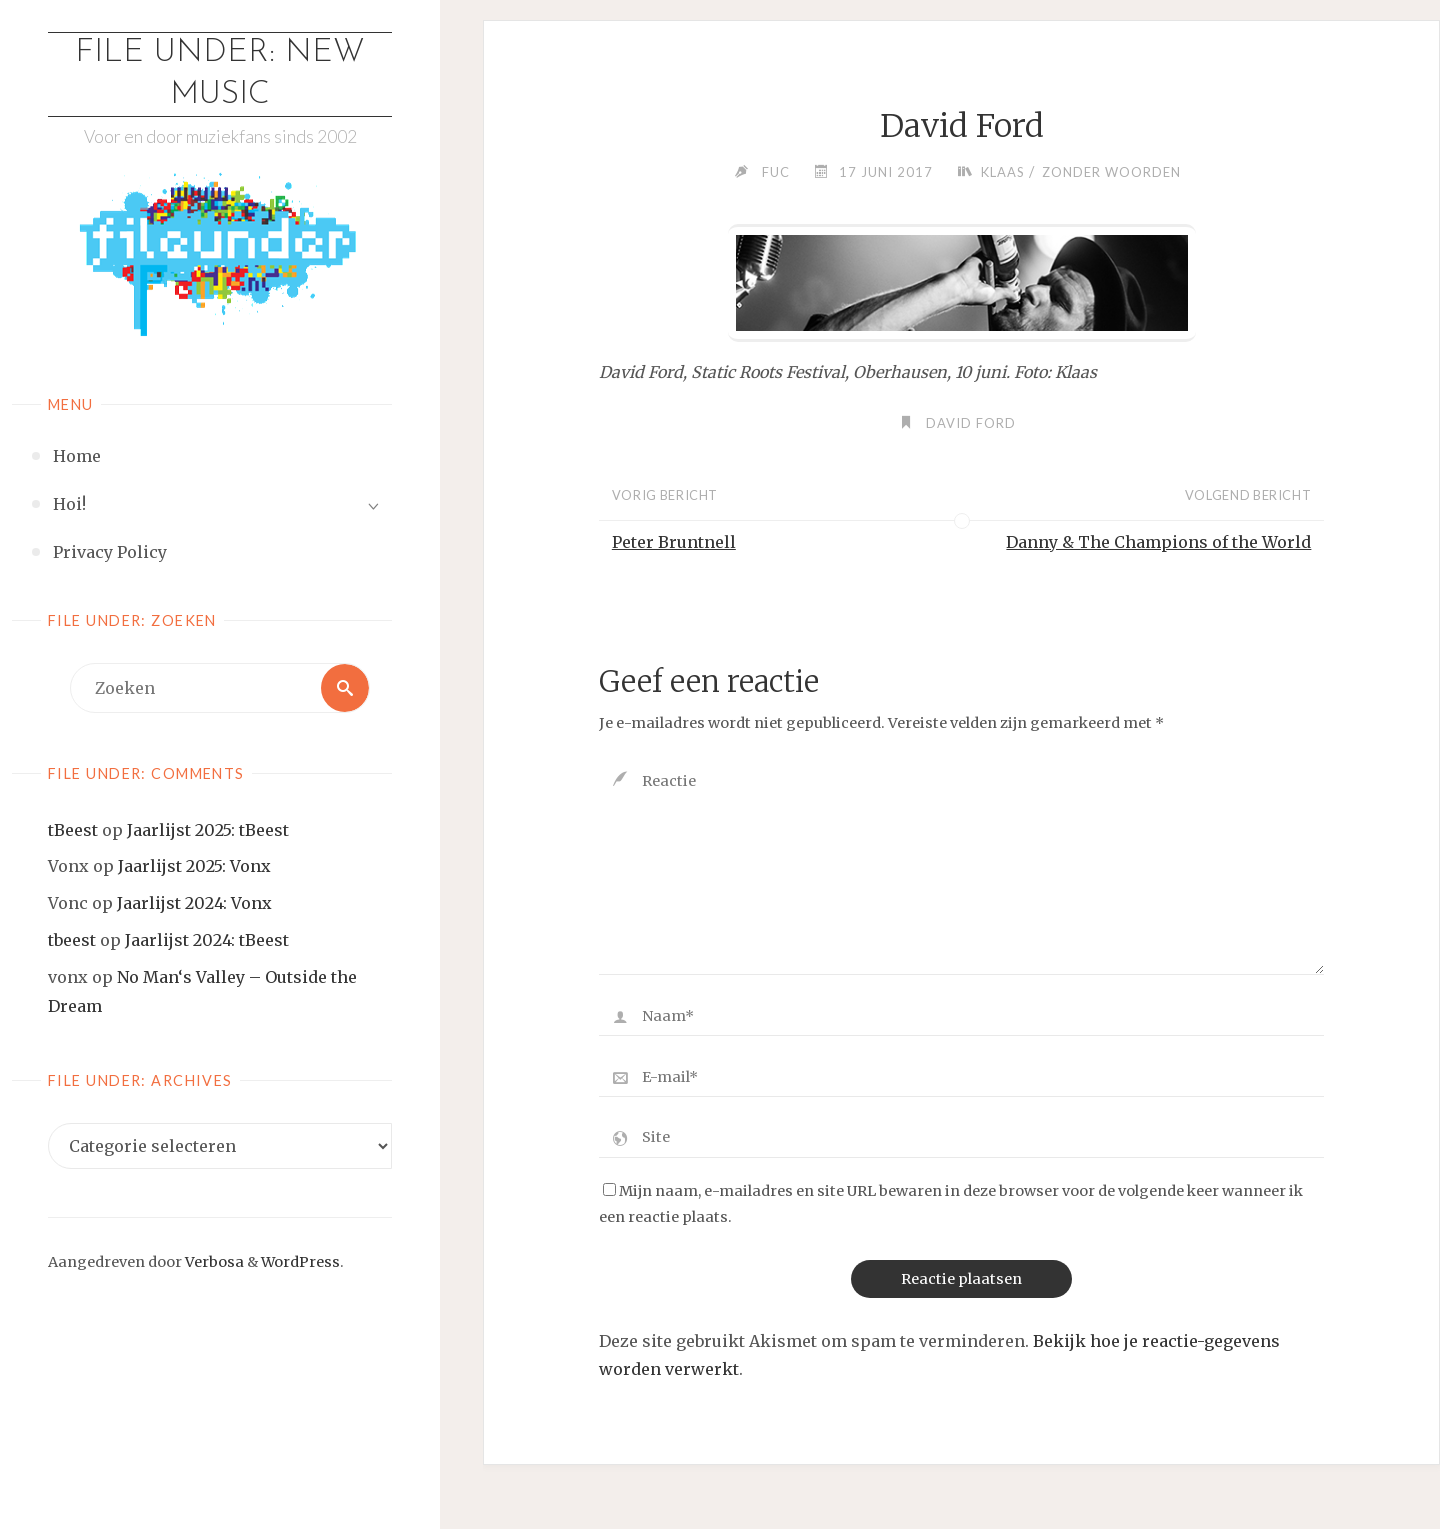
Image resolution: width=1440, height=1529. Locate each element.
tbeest (72, 940)
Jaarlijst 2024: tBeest (207, 940)
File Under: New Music (220, 74)
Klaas (1003, 172)
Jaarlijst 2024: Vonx (194, 903)
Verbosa (213, 1262)
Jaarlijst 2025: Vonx (194, 866)
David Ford (971, 423)
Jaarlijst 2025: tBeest (208, 830)
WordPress (300, 1262)
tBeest (73, 830)
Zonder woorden (1111, 172)
